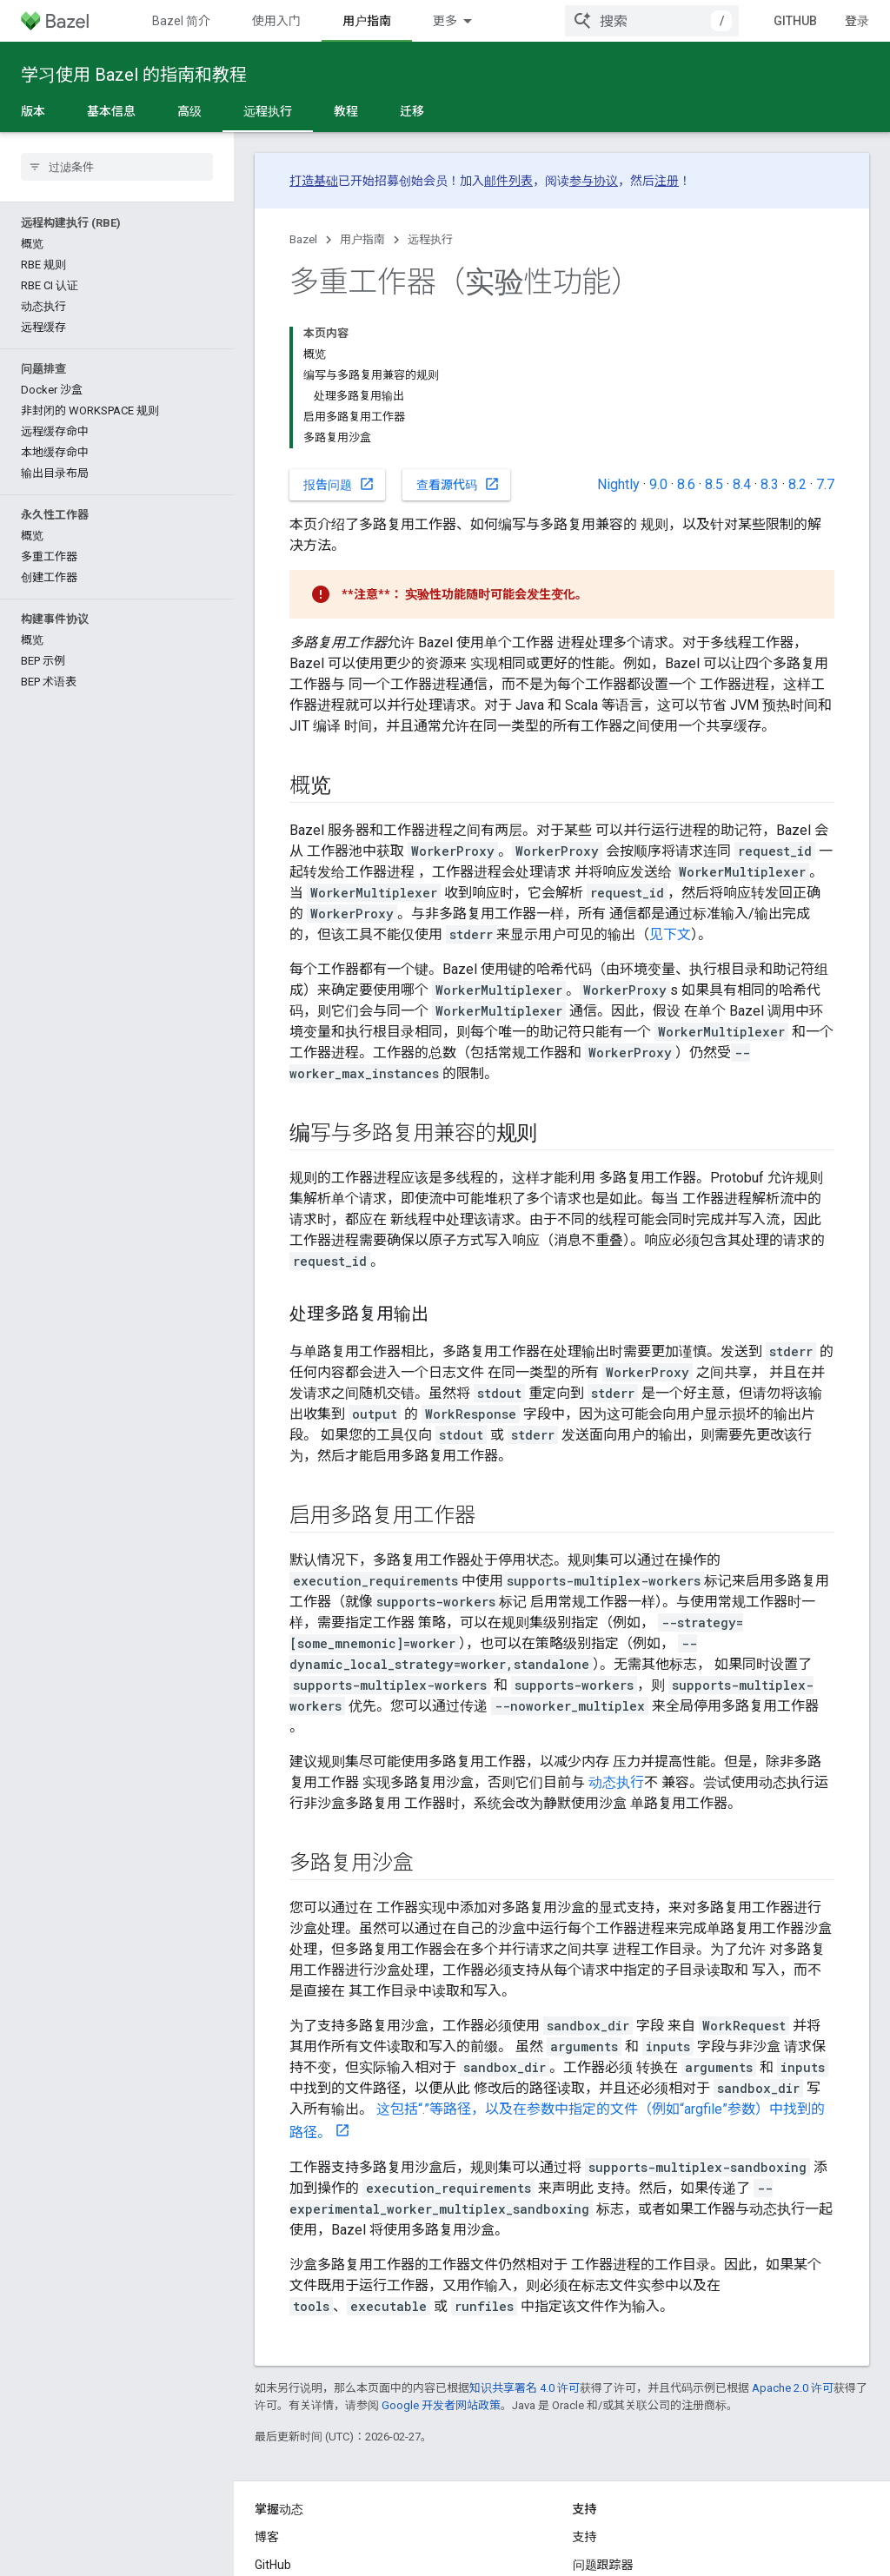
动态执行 (616, 1782)
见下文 (670, 934)
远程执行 (430, 239)
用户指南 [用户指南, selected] (366, 21)
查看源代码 (458, 484)
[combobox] (652, 20)
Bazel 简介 (181, 21)
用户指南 (362, 239)
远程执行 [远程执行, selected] (267, 111)
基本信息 (111, 111)
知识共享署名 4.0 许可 (524, 2387)
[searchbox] (117, 167)
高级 (189, 111)
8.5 (714, 484)
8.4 (742, 484)
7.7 (825, 484)
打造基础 (313, 181)
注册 (666, 181)
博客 (267, 2537)
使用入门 (276, 21)
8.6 (686, 484)
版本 (33, 111)
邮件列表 (508, 181)
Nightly (618, 484)
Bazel (303, 239)
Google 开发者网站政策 (441, 2405)
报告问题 (339, 484)
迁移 (412, 111)
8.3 (769, 484)
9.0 (658, 484)
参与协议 (593, 181)
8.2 (797, 484)
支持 (585, 2537)
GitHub (795, 21)
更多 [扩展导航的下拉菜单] (445, 21)
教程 (346, 111)
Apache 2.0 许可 (793, 2387)
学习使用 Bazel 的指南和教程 (134, 74)
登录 (857, 21)
